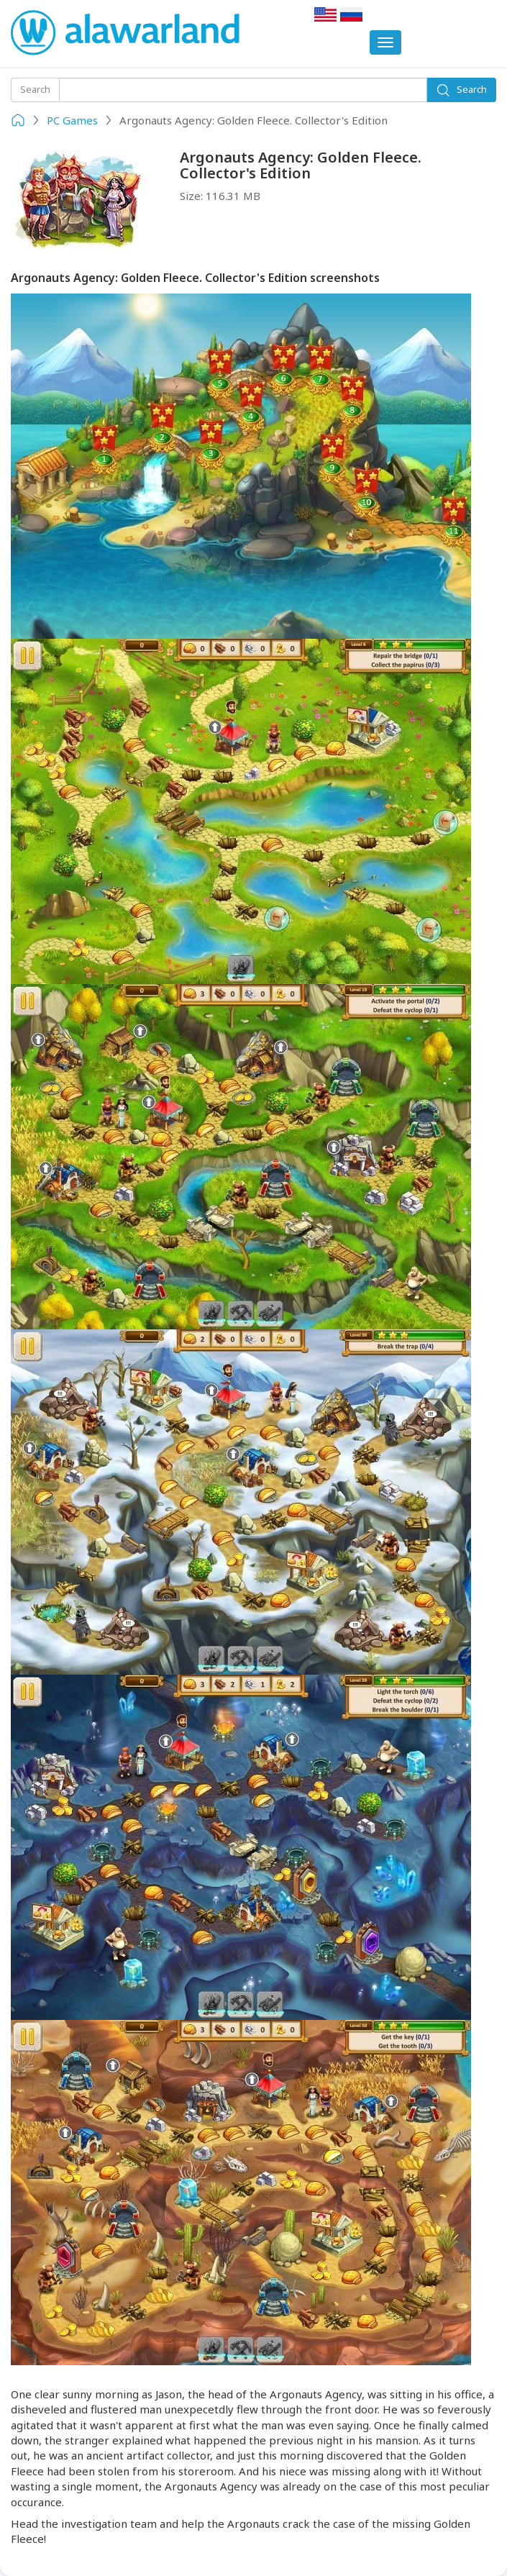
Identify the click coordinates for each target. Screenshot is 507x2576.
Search (461, 90)
